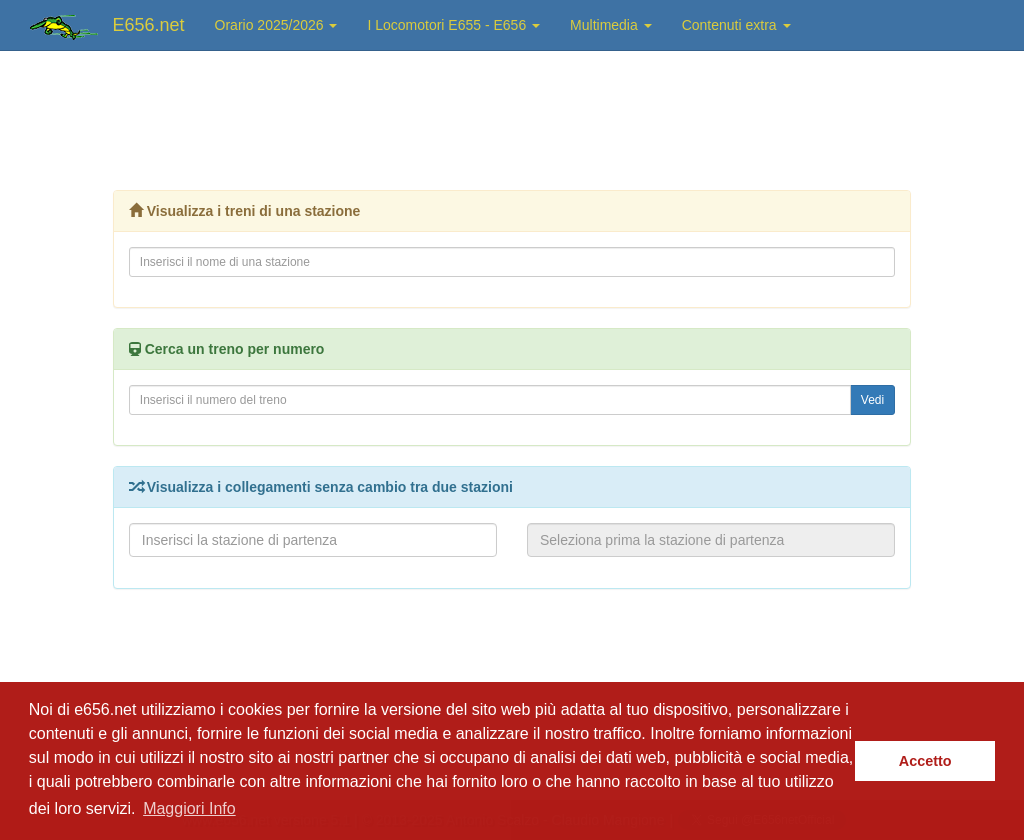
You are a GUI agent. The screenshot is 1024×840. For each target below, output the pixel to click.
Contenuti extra (736, 25)
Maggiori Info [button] (189, 808)
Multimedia (611, 25)
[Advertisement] (512, 115)
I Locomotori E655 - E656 (453, 25)
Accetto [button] (925, 761)
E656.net (149, 25)
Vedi (872, 400)
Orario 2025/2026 (276, 25)
